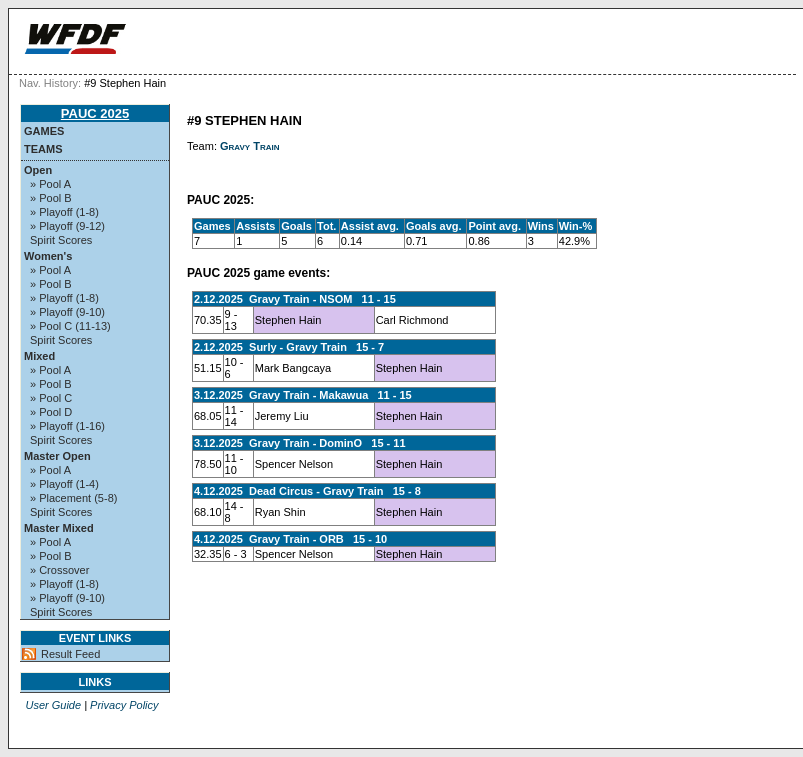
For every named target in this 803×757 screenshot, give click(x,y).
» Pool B (51, 198)
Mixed (39, 356)
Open (38, 170)
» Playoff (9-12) (67, 226)
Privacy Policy (124, 705)
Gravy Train (250, 146)
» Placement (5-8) (73, 498)
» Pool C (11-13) (70, 326)
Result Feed (70, 654)
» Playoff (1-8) (64, 212)
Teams (43, 149)
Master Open (57, 456)
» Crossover (59, 570)
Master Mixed (59, 528)
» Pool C (51, 398)
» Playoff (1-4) (64, 484)
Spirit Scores (61, 240)
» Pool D (51, 412)
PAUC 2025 (95, 113)
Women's (48, 256)
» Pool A (50, 184)
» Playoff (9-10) (67, 312)
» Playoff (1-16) (67, 426)
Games (44, 131)
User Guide (53, 705)
